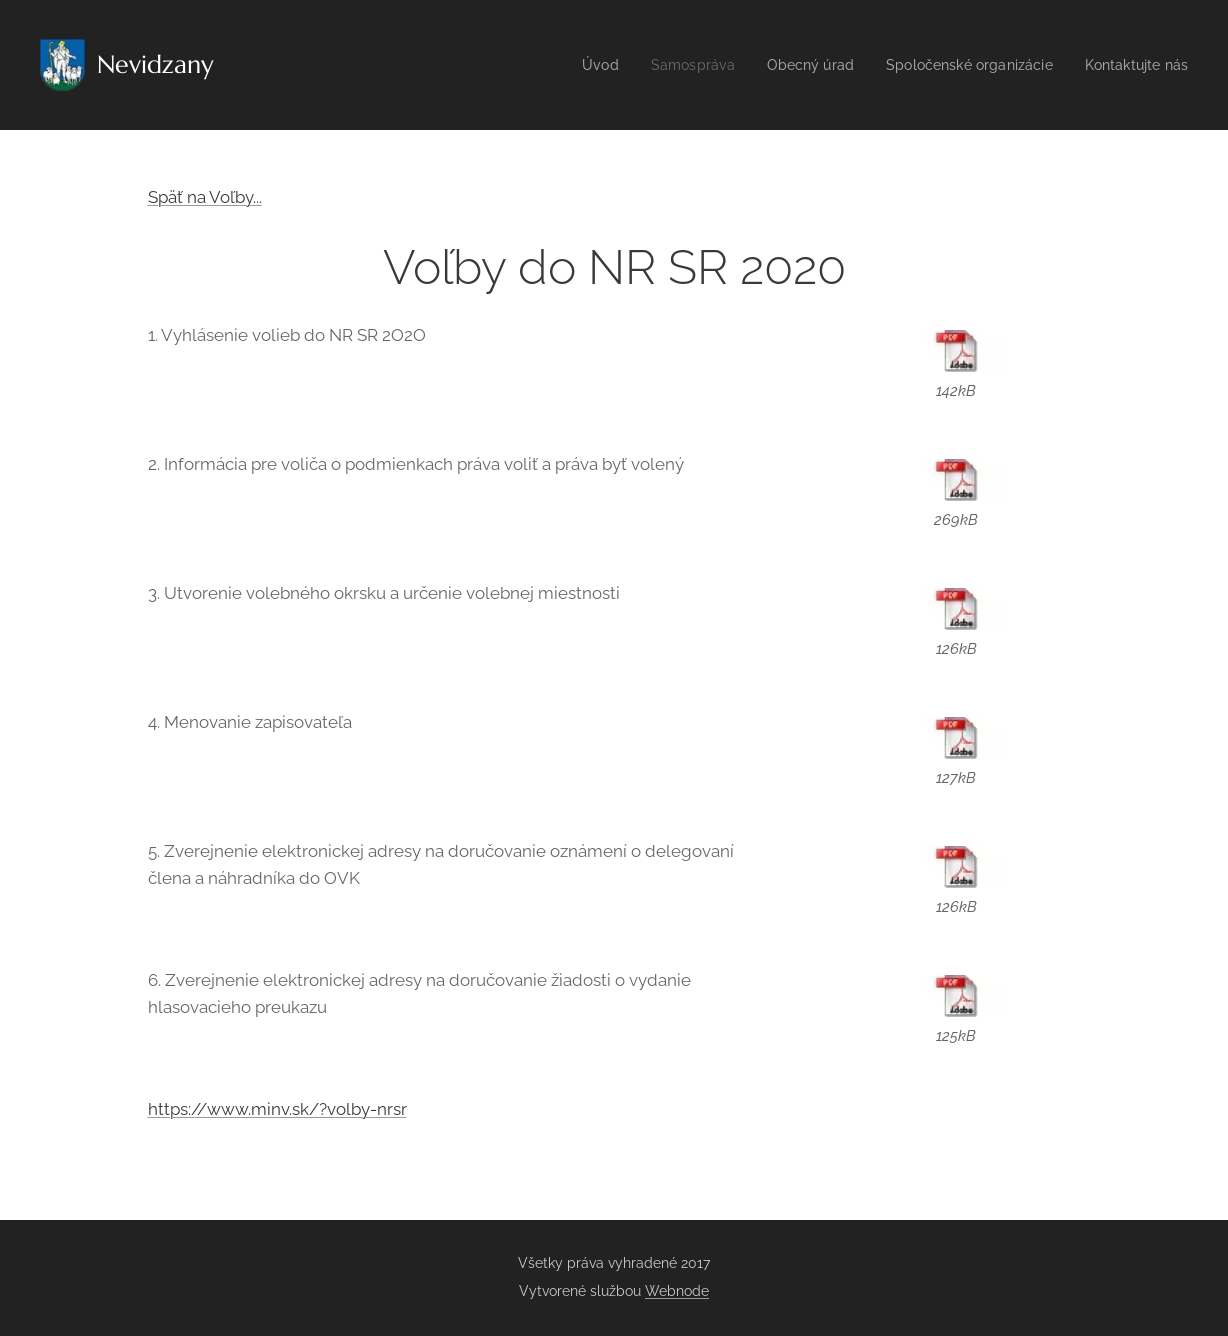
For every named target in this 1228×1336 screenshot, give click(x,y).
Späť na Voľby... (205, 197)
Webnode (677, 1291)
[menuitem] (573, 65)
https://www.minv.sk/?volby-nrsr (277, 1109)
